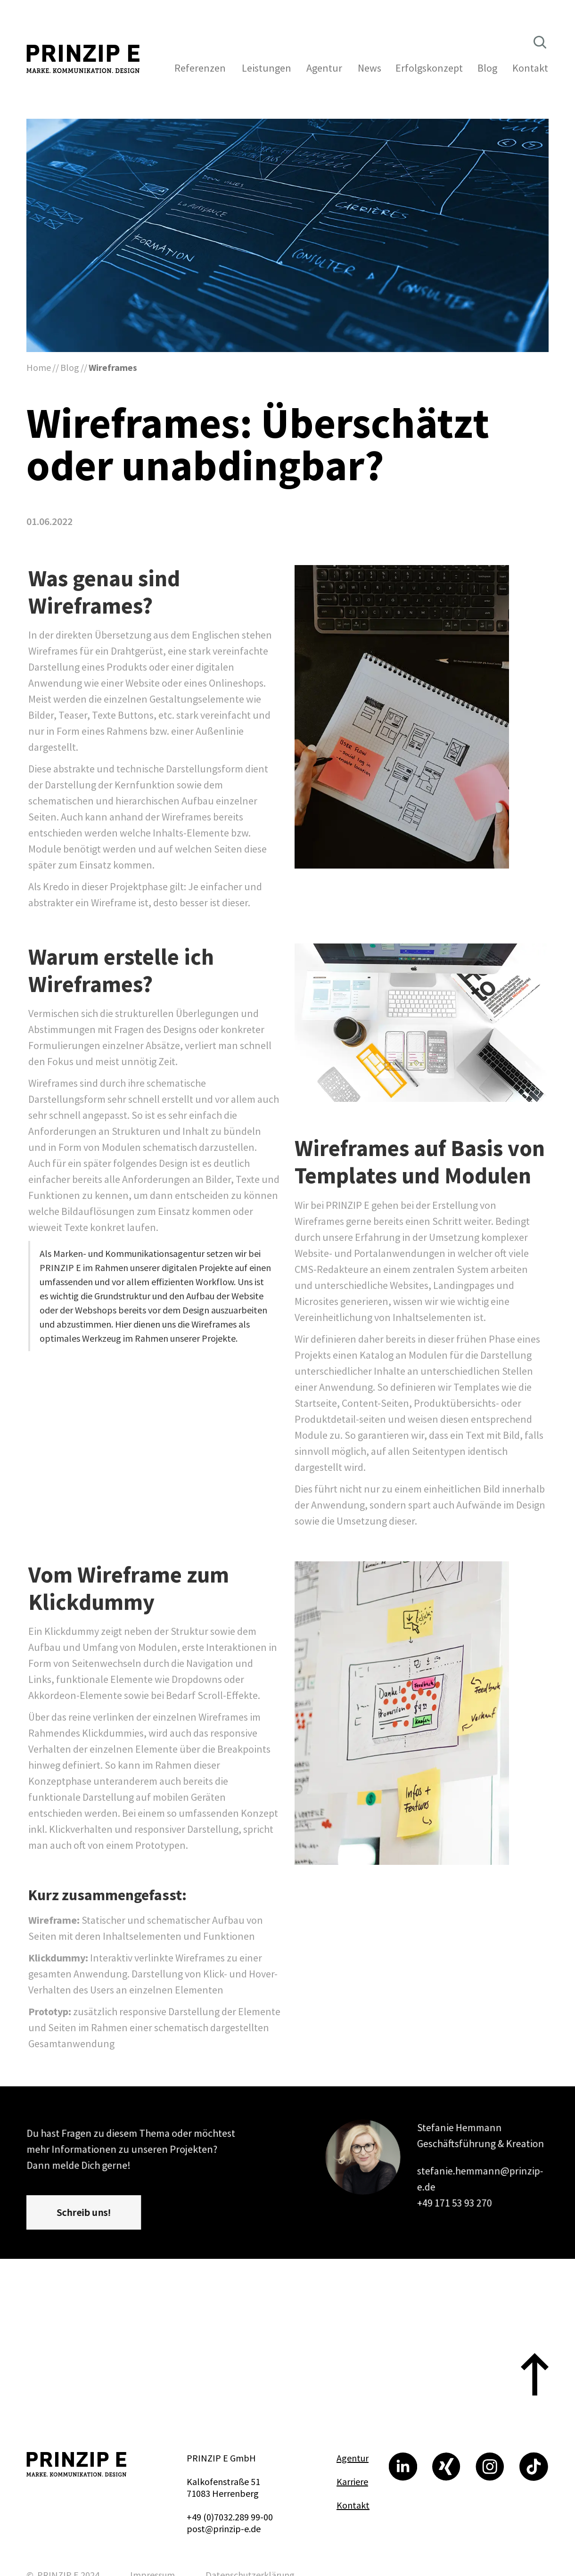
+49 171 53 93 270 (454, 2202)
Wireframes (113, 367)
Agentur (353, 2458)
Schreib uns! (84, 2211)
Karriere (352, 2481)
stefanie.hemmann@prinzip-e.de (480, 2178)
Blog (69, 367)
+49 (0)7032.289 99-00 (230, 2517)
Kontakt (353, 2505)
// (55, 367)
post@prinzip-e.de (224, 2529)
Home (38, 367)
